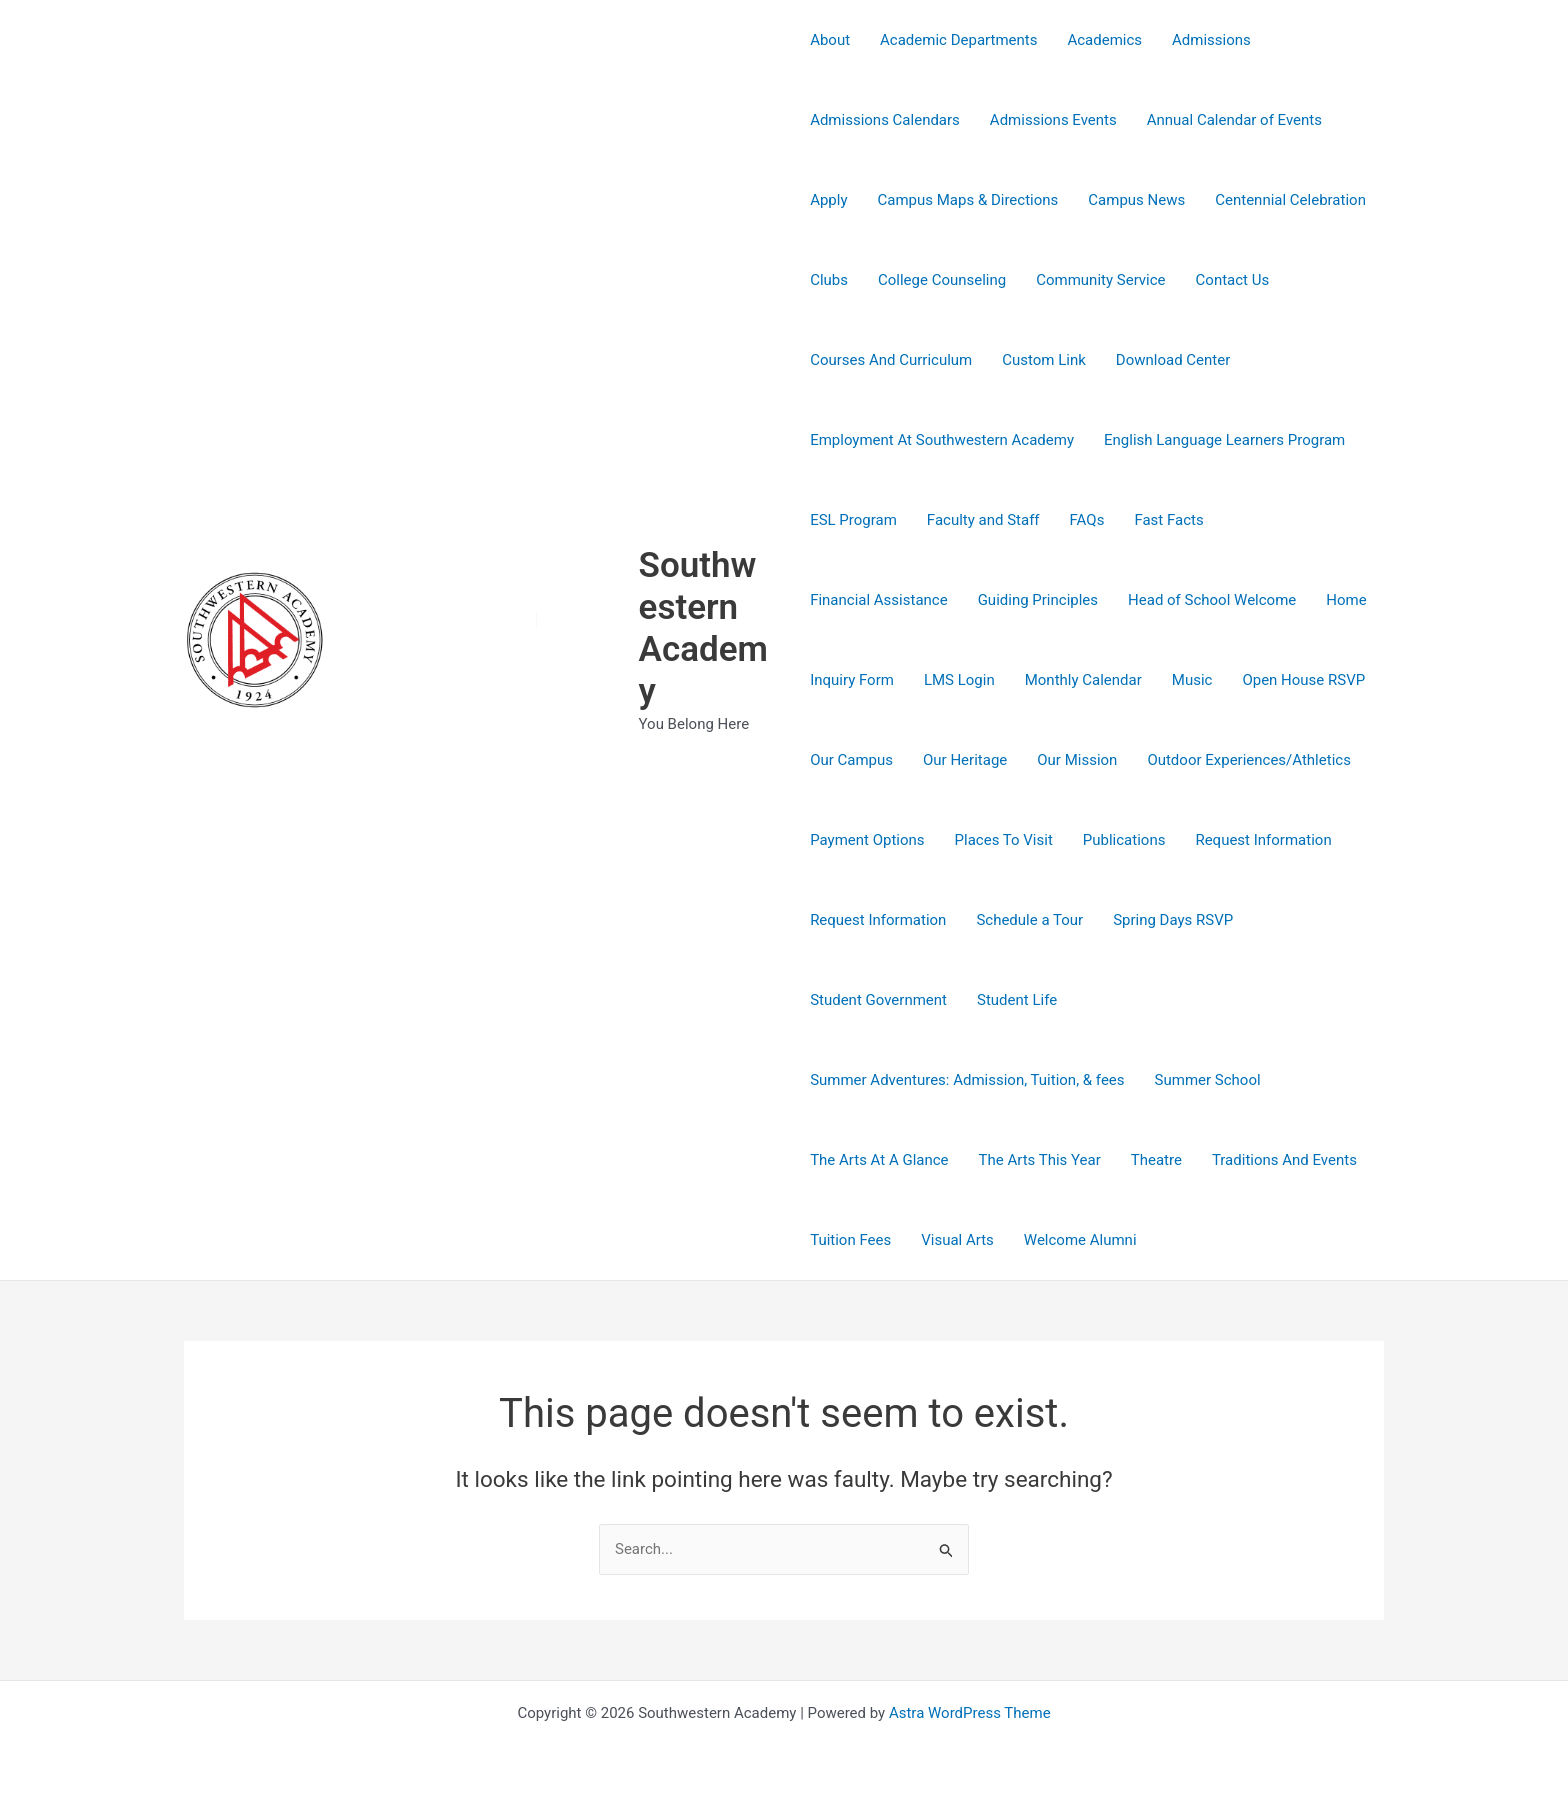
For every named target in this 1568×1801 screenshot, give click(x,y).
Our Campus (851, 760)
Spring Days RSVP (1173, 920)
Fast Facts (1168, 520)
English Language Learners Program (1224, 440)
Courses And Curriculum (891, 360)
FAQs (1087, 520)
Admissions (1211, 40)
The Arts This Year (1040, 1160)
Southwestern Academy (703, 628)
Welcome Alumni (1080, 1240)
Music (1192, 680)
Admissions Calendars (885, 120)
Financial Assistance (879, 600)
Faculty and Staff (983, 520)
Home (1346, 600)
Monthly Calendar (1083, 680)
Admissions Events (1053, 120)
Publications (1124, 840)
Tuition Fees (850, 1240)
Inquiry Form (852, 680)
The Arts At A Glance (879, 1160)
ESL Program (853, 520)
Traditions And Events (1284, 1160)
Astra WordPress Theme (970, 1713)
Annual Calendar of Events (1234, 120)
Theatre (1156, 1160)
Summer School (1208, 1080)
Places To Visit (1004, 840)
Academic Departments (958, 40)
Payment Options (867, 840)
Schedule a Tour (1029, 920)
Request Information (1263, 840)
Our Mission (1077, 760)
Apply (828, 200)
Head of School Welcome (1212, 600)
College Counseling (942, 280)
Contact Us (1233, 280)
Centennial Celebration (1290, 200)
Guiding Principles (1038, 600)
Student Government (878, 1000)
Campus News (1136, 200)
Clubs (829, 280)
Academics (1104, 40)
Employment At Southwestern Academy (942, 440)
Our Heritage (965, 760)
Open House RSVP (1303, 680)
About (830, 40)
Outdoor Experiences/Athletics (1249, 760)
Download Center (1173, 360)
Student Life (1017, 1000)
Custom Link (1044, 360)
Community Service (1100, 280)
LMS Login (959, 680)
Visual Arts (957, 1240)
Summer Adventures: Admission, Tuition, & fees (967, 1080)
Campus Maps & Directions (968, 200)
